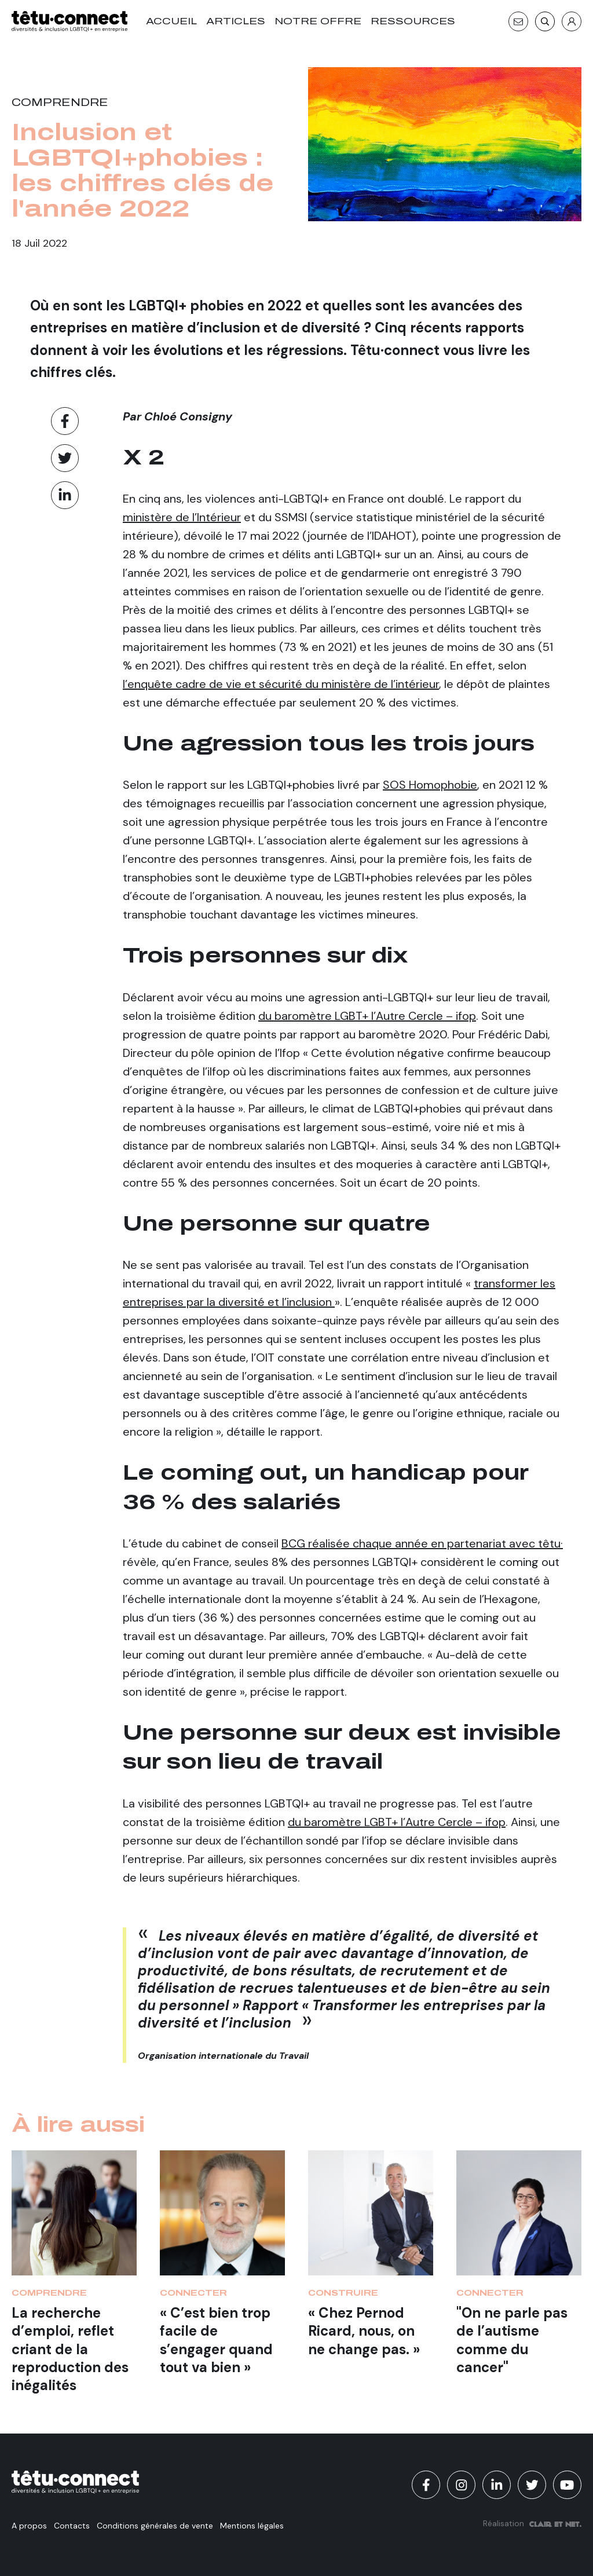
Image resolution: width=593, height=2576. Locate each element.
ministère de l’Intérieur (182, 517)
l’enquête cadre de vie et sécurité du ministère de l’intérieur (281, 683)
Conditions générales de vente (155, 2525)
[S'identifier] (571, 21)
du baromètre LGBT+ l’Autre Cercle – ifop (367, 1015)
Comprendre (60, 102)
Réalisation (532, 2523)
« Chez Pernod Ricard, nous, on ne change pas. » (364, 2331)
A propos (29, 2525)
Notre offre (317, 21)
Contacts (72, 2525)
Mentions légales (252, 2525)
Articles (235, 21)
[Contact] (518, 21)
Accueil (171, 21)
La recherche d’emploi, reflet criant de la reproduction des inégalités (70, 2349)
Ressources (413, 21)
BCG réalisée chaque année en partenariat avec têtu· (422, 1543)
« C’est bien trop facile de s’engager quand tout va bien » (216, 2340)
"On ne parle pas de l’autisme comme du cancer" (512, 2340)
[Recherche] (545, 21)
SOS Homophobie (430, 784)
